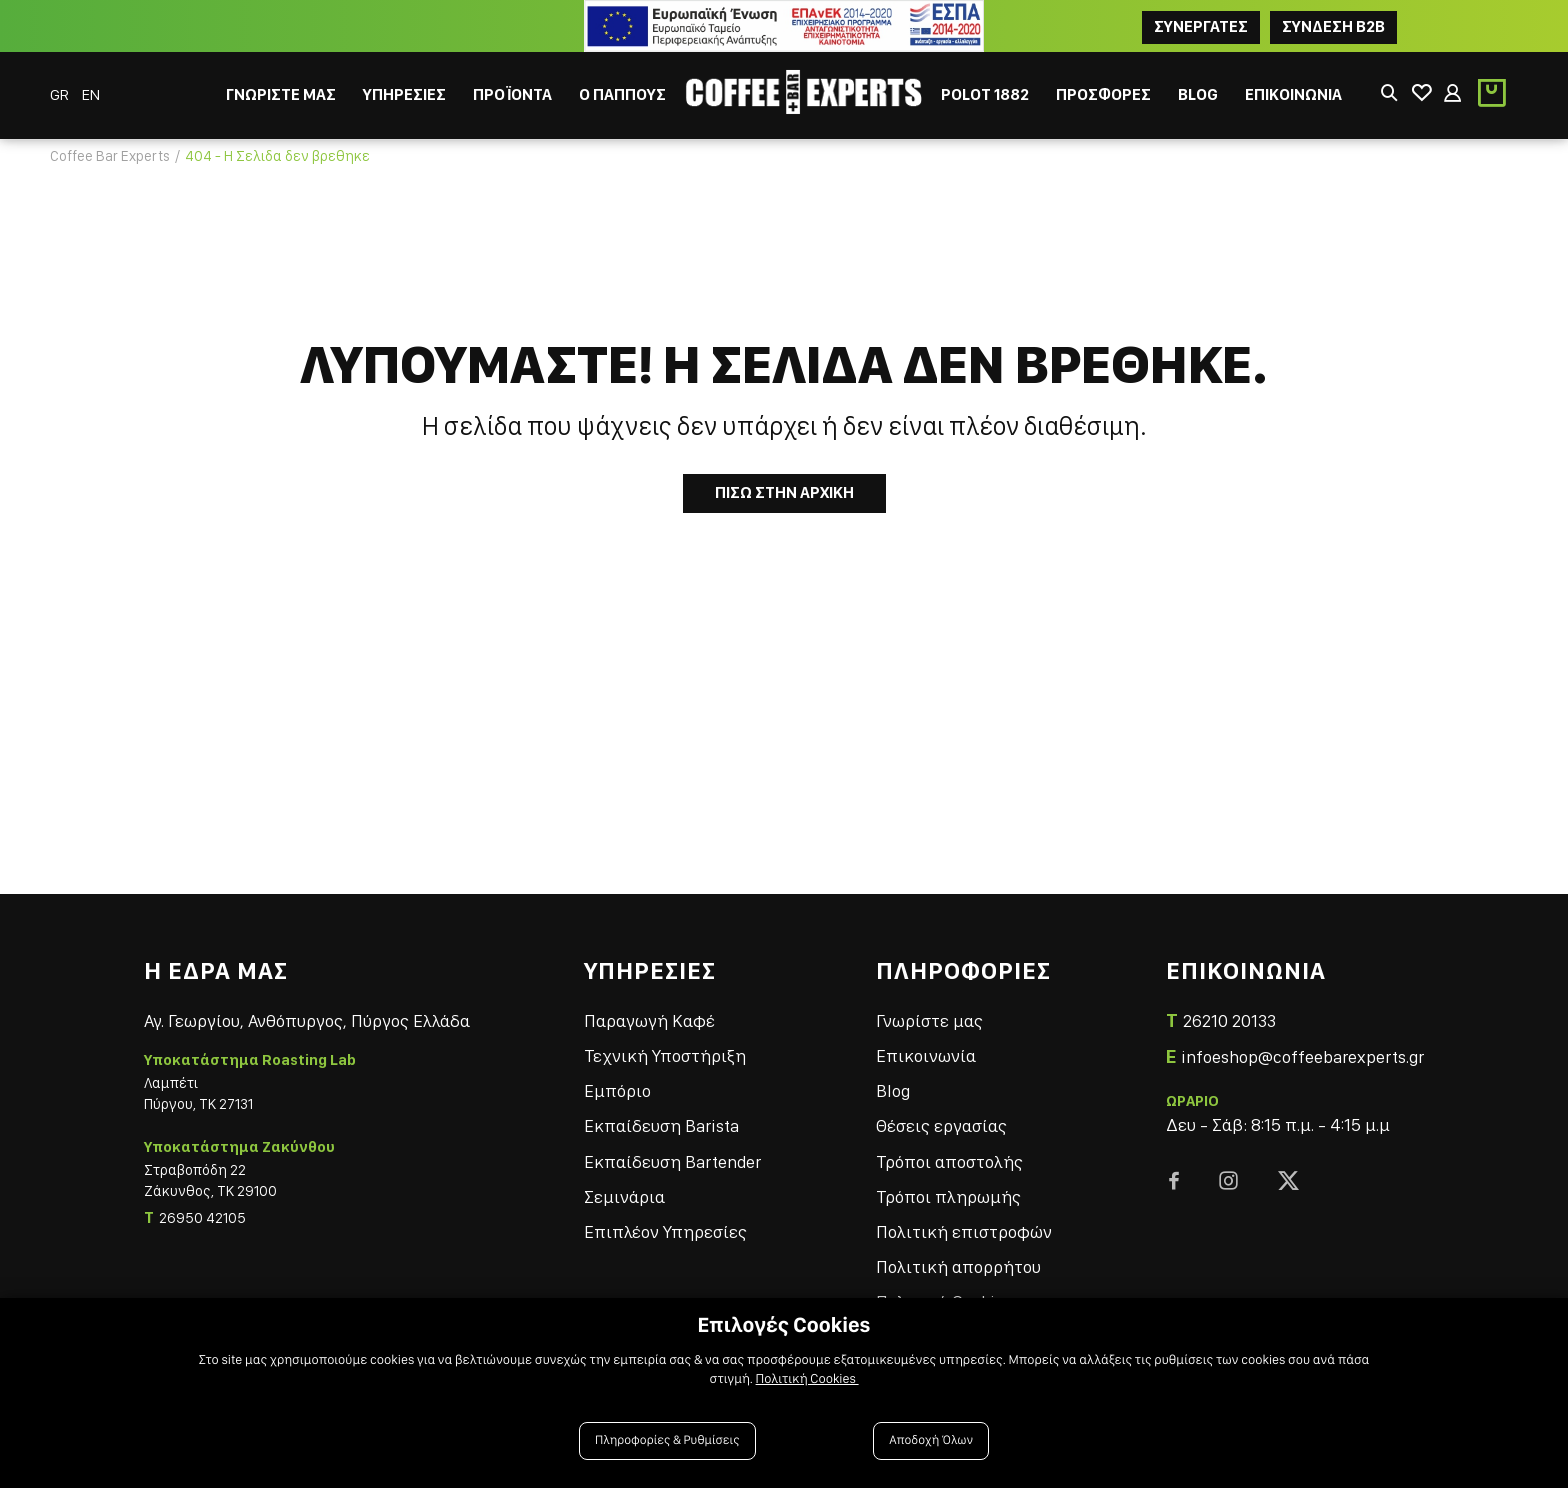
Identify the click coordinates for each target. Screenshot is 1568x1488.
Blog (893, 1090)
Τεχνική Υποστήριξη (665, 1055)
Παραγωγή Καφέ (649, 1020)
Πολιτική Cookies (807, 1379)
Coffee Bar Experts (110, 156)
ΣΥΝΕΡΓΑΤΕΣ (1201, 26)
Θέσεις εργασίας (941, 1125)
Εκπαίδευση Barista (661, 1125)
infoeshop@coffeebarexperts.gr (1302, 1056)
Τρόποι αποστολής (949, 1161)
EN (91, 94)
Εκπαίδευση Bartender (672, 1161)
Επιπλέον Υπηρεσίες (665, 1231)
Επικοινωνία (926, 1055)
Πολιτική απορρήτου (958, 1266)
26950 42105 (202, 1218)
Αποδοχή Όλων (931, 1440)
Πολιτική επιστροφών (964, 1231)
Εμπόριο (617, 1090)
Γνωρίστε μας (929, 1020)
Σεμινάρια (624, 1196)
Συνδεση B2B (1333, 26)
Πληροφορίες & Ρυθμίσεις (667, 1440)
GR (61, 94)
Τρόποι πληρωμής (948, 1196)
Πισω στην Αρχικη (784, 492)
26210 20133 (1229, 1020)
